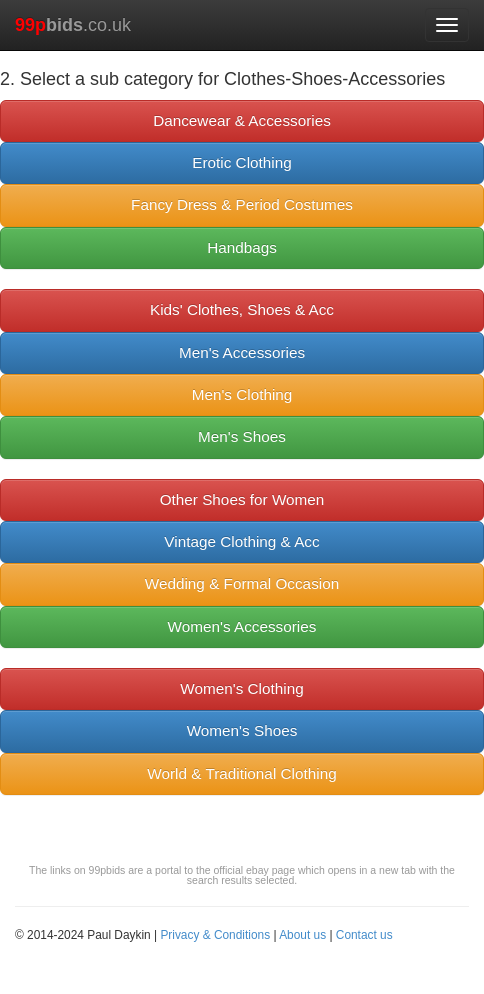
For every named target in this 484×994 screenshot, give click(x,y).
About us (302, 935)
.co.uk (73, 25)
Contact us (364, 935)
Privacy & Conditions (215, 935)
